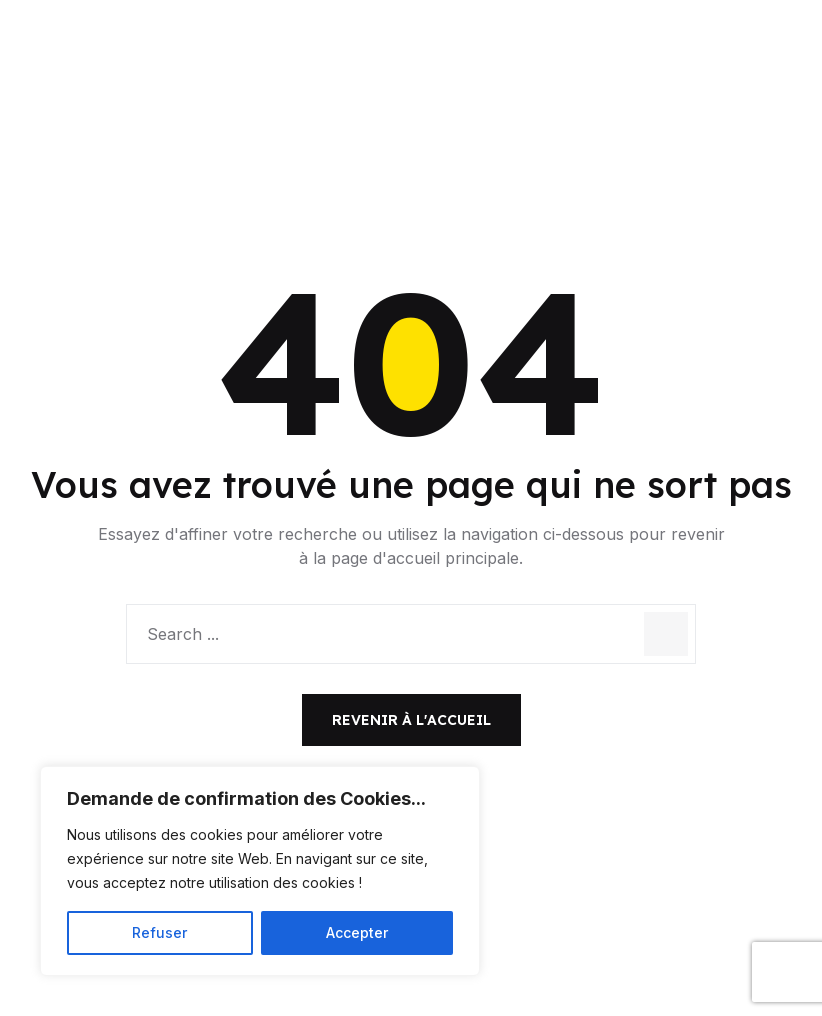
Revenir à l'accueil (411, 720)
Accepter (357, 932)
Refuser (159, 932)
